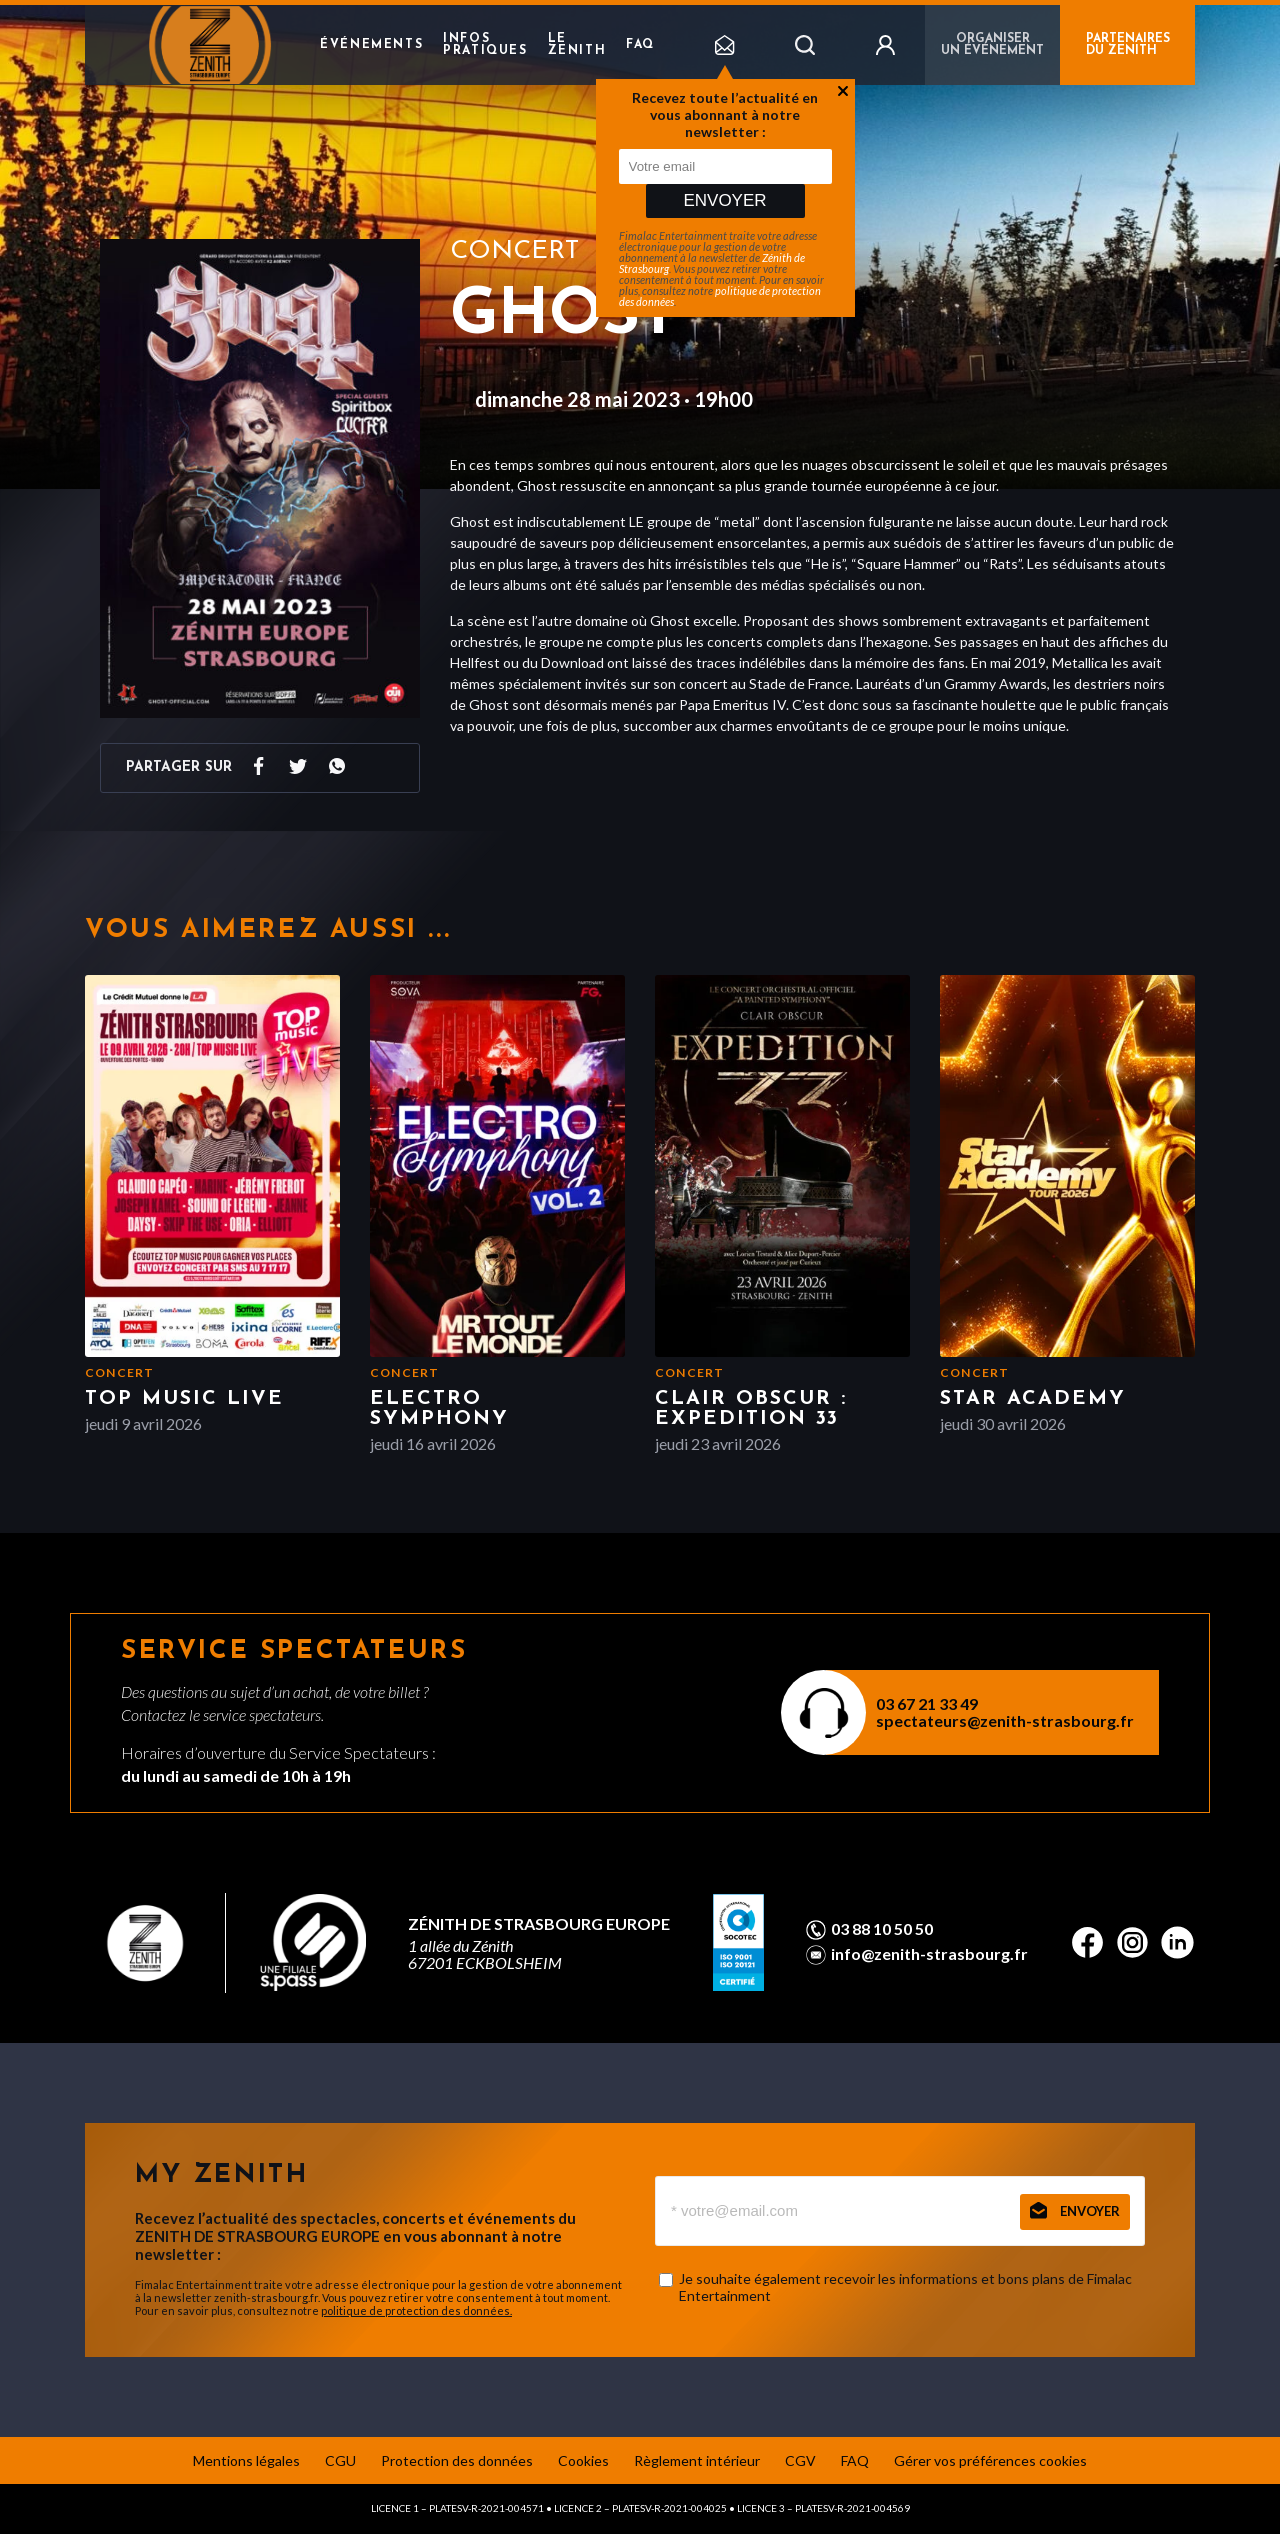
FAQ (640, 45)
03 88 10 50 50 (882, 1929)
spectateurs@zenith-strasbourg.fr (1005, 1720)
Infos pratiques (485, 45)
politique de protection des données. (416, 2310)
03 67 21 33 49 (927, 1703)
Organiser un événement (992, 45)
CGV (800, 2460)
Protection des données (457, 2460)
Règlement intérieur (697, 2460)
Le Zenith (577, 45)
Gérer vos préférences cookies (990, 2460)
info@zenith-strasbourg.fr (929, 1954)
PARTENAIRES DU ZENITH (1128, 45)
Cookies (583, 2460)
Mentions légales (246, 2460)
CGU (340, 2460)
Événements (371, 45)
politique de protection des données (720, 296)
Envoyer (724, 200)
